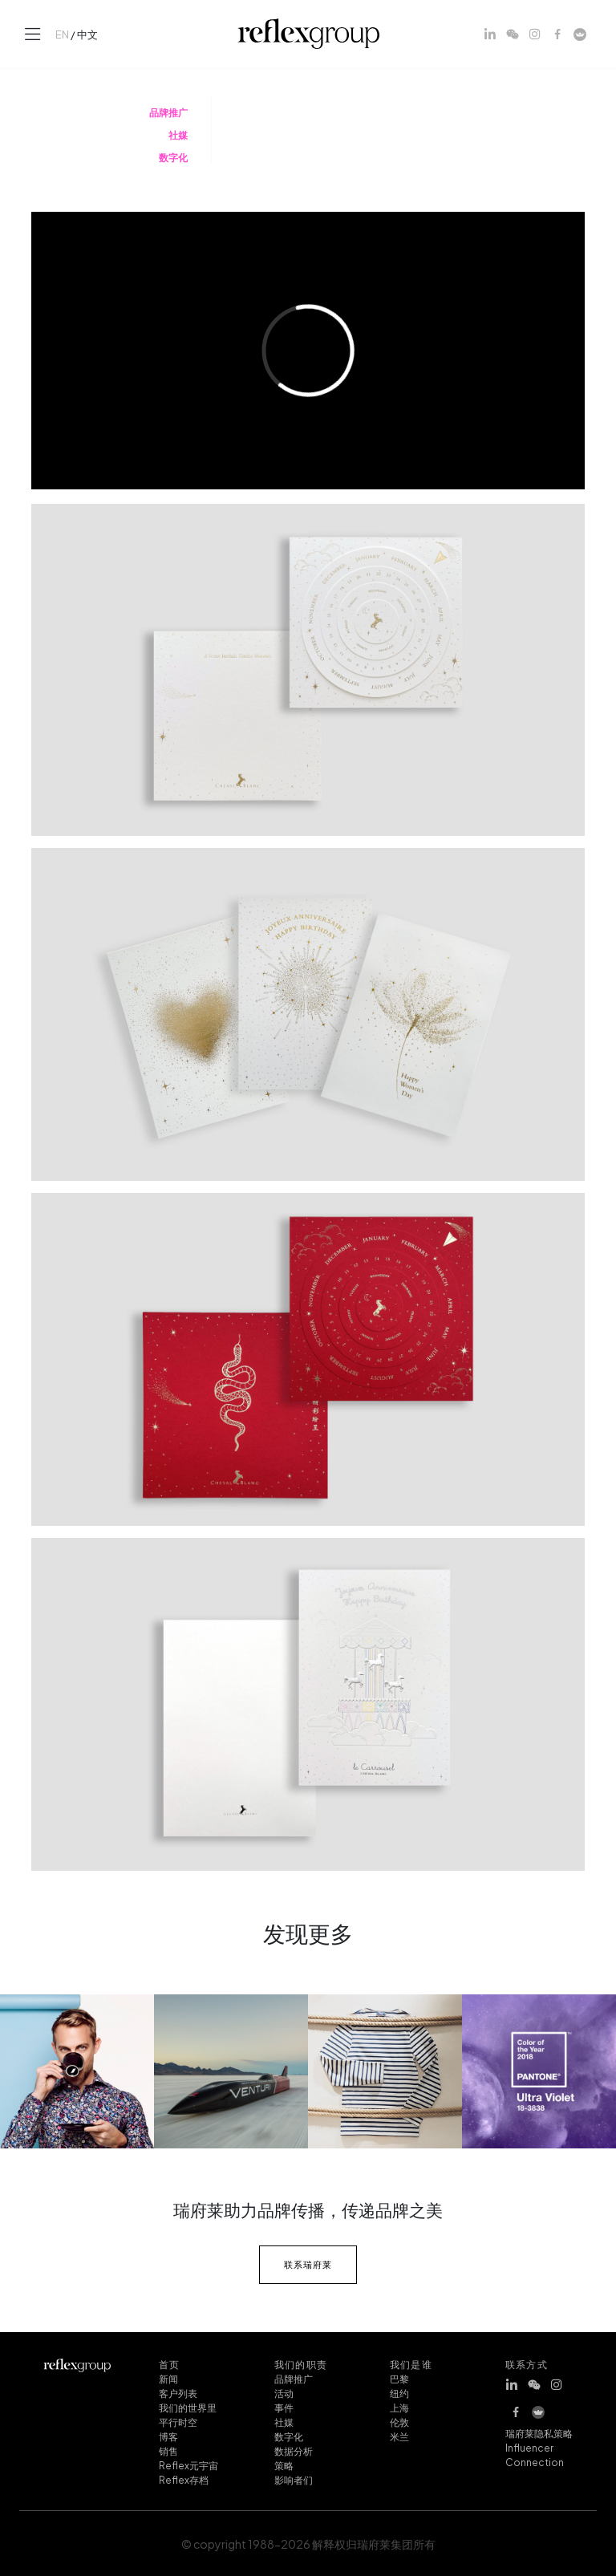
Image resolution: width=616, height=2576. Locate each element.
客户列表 (178, 2392)
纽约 (399, 2392)
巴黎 (399, 2378)
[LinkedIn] (490, 33)
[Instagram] (535, 33)
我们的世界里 (188, 2407)
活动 (284, 2392)
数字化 (288, 2435)
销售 (168, 2450)
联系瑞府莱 (308, 2264)
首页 (169, 2363)
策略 (284, 2464)
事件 (284, 2407)
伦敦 (399, 2421)
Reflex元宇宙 (188, 2464)
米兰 (399, 2435)
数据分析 (293, 2450)
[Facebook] (557, 33)
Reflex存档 (184, 2479)
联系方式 (526, 2363)
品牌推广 (293, 2378)
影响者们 (293, 2479)
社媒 (284, 2421)
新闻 (168, 2378)
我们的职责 (300, 2363)
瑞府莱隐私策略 (539, 2432)
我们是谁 (411, 2363)
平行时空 (178, 2421)
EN (62, 34)
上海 (399, 2407)
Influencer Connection (534, 2454)
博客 (168, 2435)
